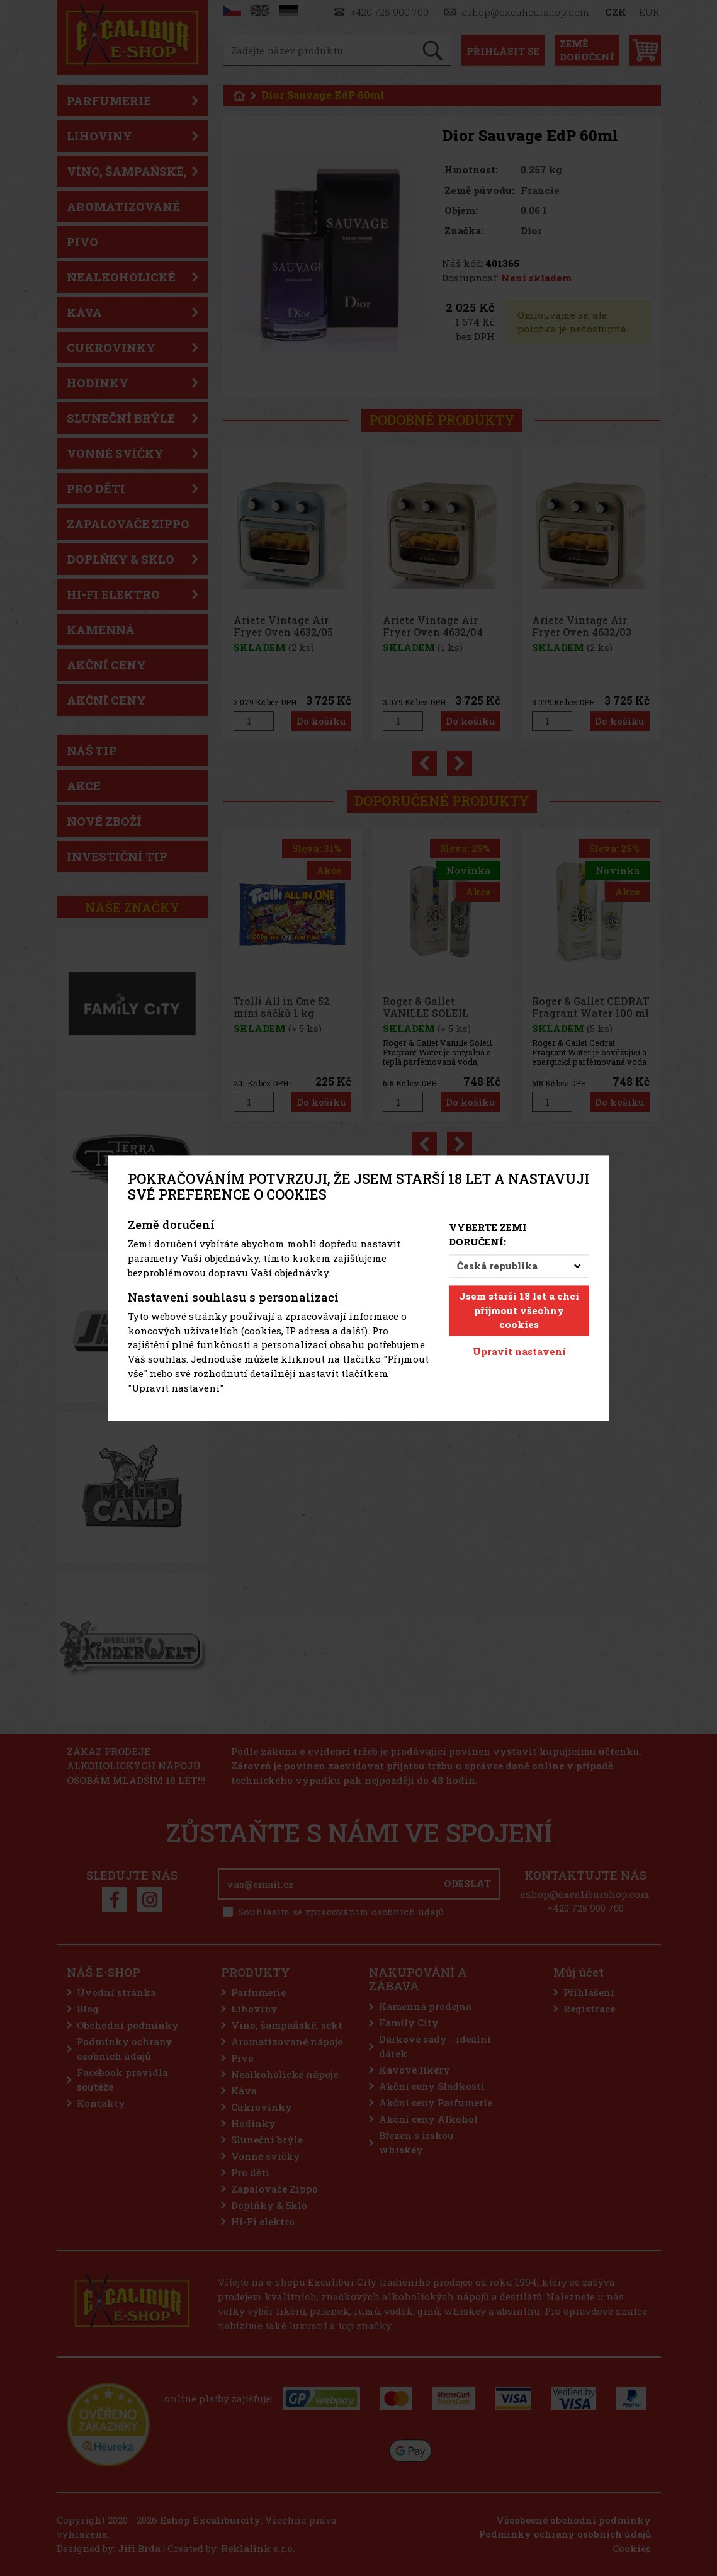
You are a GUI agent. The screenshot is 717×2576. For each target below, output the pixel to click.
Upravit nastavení (519, 1352)
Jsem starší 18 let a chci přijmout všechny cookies (519, 1310)
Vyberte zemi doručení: (488, 1235)
